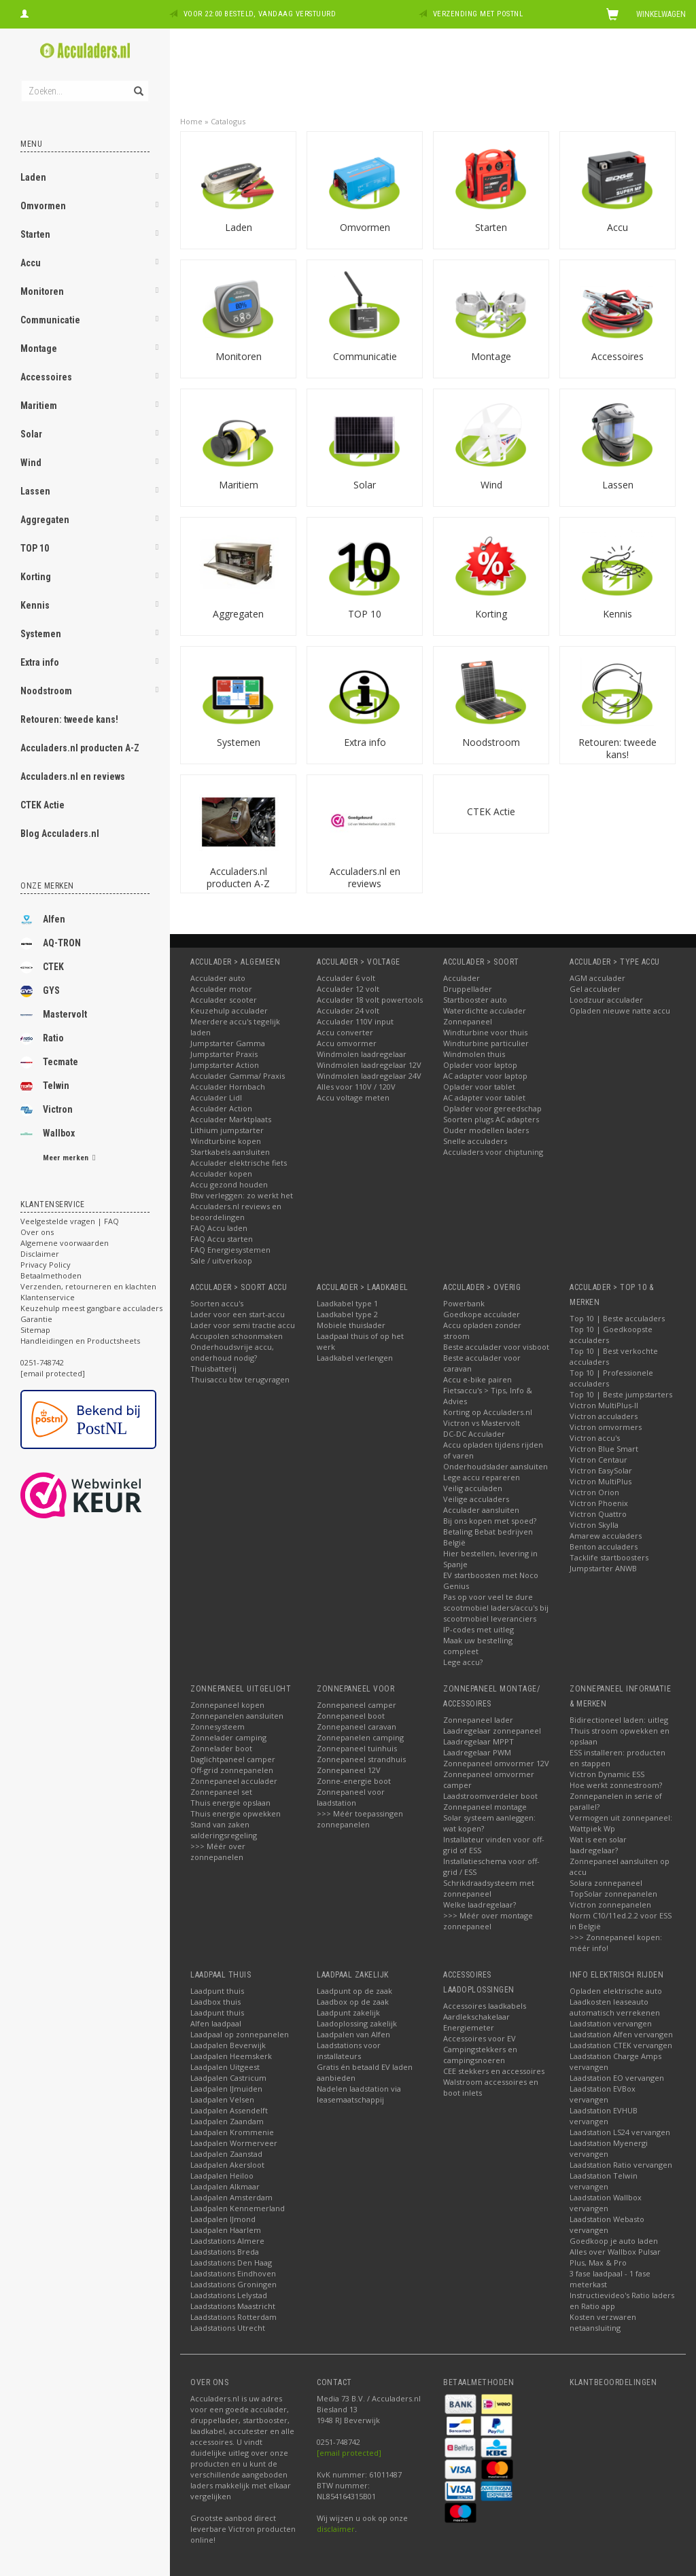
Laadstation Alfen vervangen (621, 2034)
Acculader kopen (221, 1173)
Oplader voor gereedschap (492, 1108)
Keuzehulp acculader (229, 1010)
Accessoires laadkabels (484, 2006)
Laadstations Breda (224, 2252)
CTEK (42, 967)
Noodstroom (46, 690)
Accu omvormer (347, 1043)
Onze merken (47, 886)
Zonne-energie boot (354, 1781)
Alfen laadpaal (215, 2023)
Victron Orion (594, 1492)
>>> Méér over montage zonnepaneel (488, 1920)
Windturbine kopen (225, 1141)
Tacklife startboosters (609, 1557)
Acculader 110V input (355, 1021)
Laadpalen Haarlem (225, 2230)
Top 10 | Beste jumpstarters (621, 1394)
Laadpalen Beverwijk (228, 2045)
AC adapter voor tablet (484, 1097)
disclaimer (336, 2529)
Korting (35, 576)
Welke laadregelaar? (479, 1904)
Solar (31, 434)
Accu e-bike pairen (477, 1379)
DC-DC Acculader (474, 1434)
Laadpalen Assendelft (229, 2110)
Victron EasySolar (601, 1470)
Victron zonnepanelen (610, 1904)
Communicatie (50, 320)
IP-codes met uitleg (478, 1629)
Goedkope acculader (481, 1314)
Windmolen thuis (474, 1054)
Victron (46, 1110)
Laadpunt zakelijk (348, 2012)
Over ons (37, 1232)
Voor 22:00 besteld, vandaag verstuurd (260, 14)
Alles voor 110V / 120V (356, 1086)
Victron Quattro (598, 1514)
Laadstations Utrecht (227, 2328)
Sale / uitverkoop (221, 1260)
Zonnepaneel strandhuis (361, 1759)
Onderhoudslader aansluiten (495, 1466)
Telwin (44, 1086)
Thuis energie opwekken (235, 1813)
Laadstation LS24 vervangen (620, 2132)
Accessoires (46, 377)
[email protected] (349, 2453)
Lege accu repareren (481, 1477)
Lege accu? (463, 1662)
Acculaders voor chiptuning (493, 1152)
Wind (30, 462)
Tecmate (49, 1062)
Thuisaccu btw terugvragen (240, 1379)
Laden (33, 177)
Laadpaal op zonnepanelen (239, 2034)
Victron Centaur (598, 1459)
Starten (35, 234)
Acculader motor (221, 989)
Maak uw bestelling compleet (477, 1645)
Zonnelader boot (221, 1748)
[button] (157, 178)
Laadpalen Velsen (222, 2099)
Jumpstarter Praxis (224, 1054)
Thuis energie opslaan (230, 1802)
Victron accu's (595, 1438)
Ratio (42, 1039)
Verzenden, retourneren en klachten (88, 1286)
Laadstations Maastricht (232, 2306)
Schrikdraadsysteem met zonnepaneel (488, 1888)
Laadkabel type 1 (347, 1303)
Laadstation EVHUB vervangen (604, 2115)
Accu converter (345, 1032)
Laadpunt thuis (217, 1991)
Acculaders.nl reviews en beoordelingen (235, 1211)
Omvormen (43, 205)
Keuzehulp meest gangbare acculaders (91, 1308)
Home (191, 121)
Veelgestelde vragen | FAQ (69, 1221)
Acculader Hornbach (227, 1086)
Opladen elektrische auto (616, 1991)
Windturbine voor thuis (485, 1032)
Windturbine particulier (486, 1043)
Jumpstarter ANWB (603, 1568)
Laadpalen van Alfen (353, 2034)
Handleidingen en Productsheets (80, 1341)
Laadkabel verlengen (355, 1358)
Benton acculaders (604, 1546)
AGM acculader (597, 978)
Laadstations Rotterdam (233, 2317)
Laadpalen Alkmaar (225, 2186)
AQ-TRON (50, 943)
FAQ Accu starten (221, 1239)
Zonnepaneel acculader (233, 1781)
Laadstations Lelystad (228, 2295)
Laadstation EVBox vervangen (603, 2094)
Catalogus (228, 121)
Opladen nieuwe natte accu (620, 1010)
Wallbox (47, 1134)
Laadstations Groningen (233, 2284)
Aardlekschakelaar (476, 2016)
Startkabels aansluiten (230, 1152)
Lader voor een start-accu (237, 1314)
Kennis (35, 605)
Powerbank (464, 1303)
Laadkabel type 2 (347, 1314)
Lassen (35, 491)
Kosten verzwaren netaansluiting (603, 2322)
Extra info (39, 662)
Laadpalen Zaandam (227, 2121)
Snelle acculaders (475, 1141)
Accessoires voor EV (479, 2038)
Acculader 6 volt (346, 978)
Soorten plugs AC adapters (491, 1119)
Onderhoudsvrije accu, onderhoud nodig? (232, 1352)
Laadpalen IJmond (223, 2219)
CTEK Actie (42, 805)
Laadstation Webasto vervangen (607, 2224)
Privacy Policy (45, 1264)
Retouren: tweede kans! (69, 719)
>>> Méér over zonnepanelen (217, 1851)
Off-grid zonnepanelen (231, 1770)
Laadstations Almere (227, 2241)
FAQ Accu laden (218, 1228)
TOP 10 (34, 548)
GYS (40, 991)
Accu (30, 262)
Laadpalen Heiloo (222, 2175)
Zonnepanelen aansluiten (236, 1716)
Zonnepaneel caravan (356, 1726)
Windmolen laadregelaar (361, 1054)
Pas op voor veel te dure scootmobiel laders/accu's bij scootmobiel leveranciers (496, 1608)
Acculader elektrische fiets (238, 1163)
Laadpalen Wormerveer (233, 2143)
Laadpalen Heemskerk (231, 2056)
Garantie (36, 1319)
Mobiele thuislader (351, 1325)
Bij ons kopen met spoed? (489, 1521)
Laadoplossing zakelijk (357, 2023)
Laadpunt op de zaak (354, 1991)
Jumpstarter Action (224, 1065)
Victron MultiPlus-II (604, 1405)
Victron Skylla (594, 1525)
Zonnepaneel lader (478, 1720)
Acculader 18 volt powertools (370, 1000)
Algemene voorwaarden (64, 1243)
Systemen (40, 633)
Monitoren (42, 291)
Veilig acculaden (472, 1488)
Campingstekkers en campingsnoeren (480, 2054)
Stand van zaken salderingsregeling (223, 1829)
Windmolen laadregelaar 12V (369, 1065)
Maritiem (38, 405)
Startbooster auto (475, 1000)
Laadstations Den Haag (231, 2262)
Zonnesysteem (217, 1726)
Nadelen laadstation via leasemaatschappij (359, 2094)
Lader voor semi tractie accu (242, 1325)
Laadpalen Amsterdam (231, 2197)
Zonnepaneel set (221, 1792)
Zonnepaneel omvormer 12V (496, 1763)
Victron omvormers (606, 1427)
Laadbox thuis (215, 2002)
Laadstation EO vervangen (617, 2078)
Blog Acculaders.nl (59, 833)
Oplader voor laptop (480, 1065)
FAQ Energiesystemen (230, 1250)
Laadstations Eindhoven (233, 2273)
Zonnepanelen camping (360, 1737)
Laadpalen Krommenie (232, 2132)
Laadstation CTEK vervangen (621, 2045)
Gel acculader (595, 989)
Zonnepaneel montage (485, 1807)
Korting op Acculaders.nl (487, 1412)
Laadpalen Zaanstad (226, 2154)
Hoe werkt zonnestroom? (616, 1785)
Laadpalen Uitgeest (225, 2067)
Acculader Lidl (216, 1097)
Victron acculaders (604, 1416)
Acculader (461, 978)
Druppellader (467, 989)
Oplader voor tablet (479, 1086)
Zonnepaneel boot (351, 1716)
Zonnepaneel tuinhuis (357, 1748)
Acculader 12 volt (348, 989)
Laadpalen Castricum (228, 2078)
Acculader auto (217, 978)
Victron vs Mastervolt (481, 1423)
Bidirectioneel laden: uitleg (619, 1720)
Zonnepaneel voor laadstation (351, 1797)
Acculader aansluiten (481, 1510)
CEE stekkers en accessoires (493, 2071)
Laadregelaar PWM (477, 1752)
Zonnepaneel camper (356, 1705)
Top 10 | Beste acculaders (617, 1318)
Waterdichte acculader (484, 1010)
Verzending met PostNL (478, 14)
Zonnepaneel (467, 1021)
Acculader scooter (223, 1000)
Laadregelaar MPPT (478, 1741)
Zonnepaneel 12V (349, 1770)
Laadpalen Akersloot (227, 2165)
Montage (38, 348)
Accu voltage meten (353, 1097)
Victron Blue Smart (604, 1449)
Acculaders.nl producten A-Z (79, 748)
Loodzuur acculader (606, 1000)
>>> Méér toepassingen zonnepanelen (360, 1818)
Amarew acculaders (606, 1536)
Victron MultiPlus (600, 1481)
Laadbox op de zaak (353, 2002)
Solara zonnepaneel (606, 1883)
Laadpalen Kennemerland (237, 2208)
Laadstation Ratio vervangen (621, 2165)
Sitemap (35, 1330)
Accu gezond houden (229, 1184)
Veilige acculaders (476, 1499)
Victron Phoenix (599, 1503)
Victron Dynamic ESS (607, 1774)
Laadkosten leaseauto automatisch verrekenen (615, 2007)
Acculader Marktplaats (230, 1119)
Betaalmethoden (51, 1275)
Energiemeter (468, 2027)
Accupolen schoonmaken (236, 1336)
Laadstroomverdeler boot (490, 1796)
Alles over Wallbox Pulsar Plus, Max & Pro (615, 2257)
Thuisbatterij (213, 1368)
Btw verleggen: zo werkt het (241, 1195)
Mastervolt (53, 1015)
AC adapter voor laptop (485, 1076)
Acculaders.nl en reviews (72, 776)
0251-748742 (42, 1362)
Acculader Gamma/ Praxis (237, 1076)
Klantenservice (47, 1297)
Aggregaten (44, 519)
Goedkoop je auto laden (614, 2241)
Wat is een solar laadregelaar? (598, 1844)
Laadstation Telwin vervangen (604, 2181)
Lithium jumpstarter (227, 1130)
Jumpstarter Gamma (227, 1043)
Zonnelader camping (228, 1737)
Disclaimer (39, 1254)
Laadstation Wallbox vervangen (606, 2202)
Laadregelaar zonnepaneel (492, 1730)
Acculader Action (221, 1108)
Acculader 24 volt (348, 1010)
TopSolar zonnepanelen (613, 1894)
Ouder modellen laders (486, 1130)
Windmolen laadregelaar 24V (369, 1076)
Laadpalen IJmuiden (226, 2088)
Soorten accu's (216, 1303)
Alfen (42, 920)
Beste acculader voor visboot (496, 1347)
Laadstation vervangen (611, 2023)
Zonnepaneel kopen (227, 1705)
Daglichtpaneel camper (232, 1759)
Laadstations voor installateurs (349, 2050)
